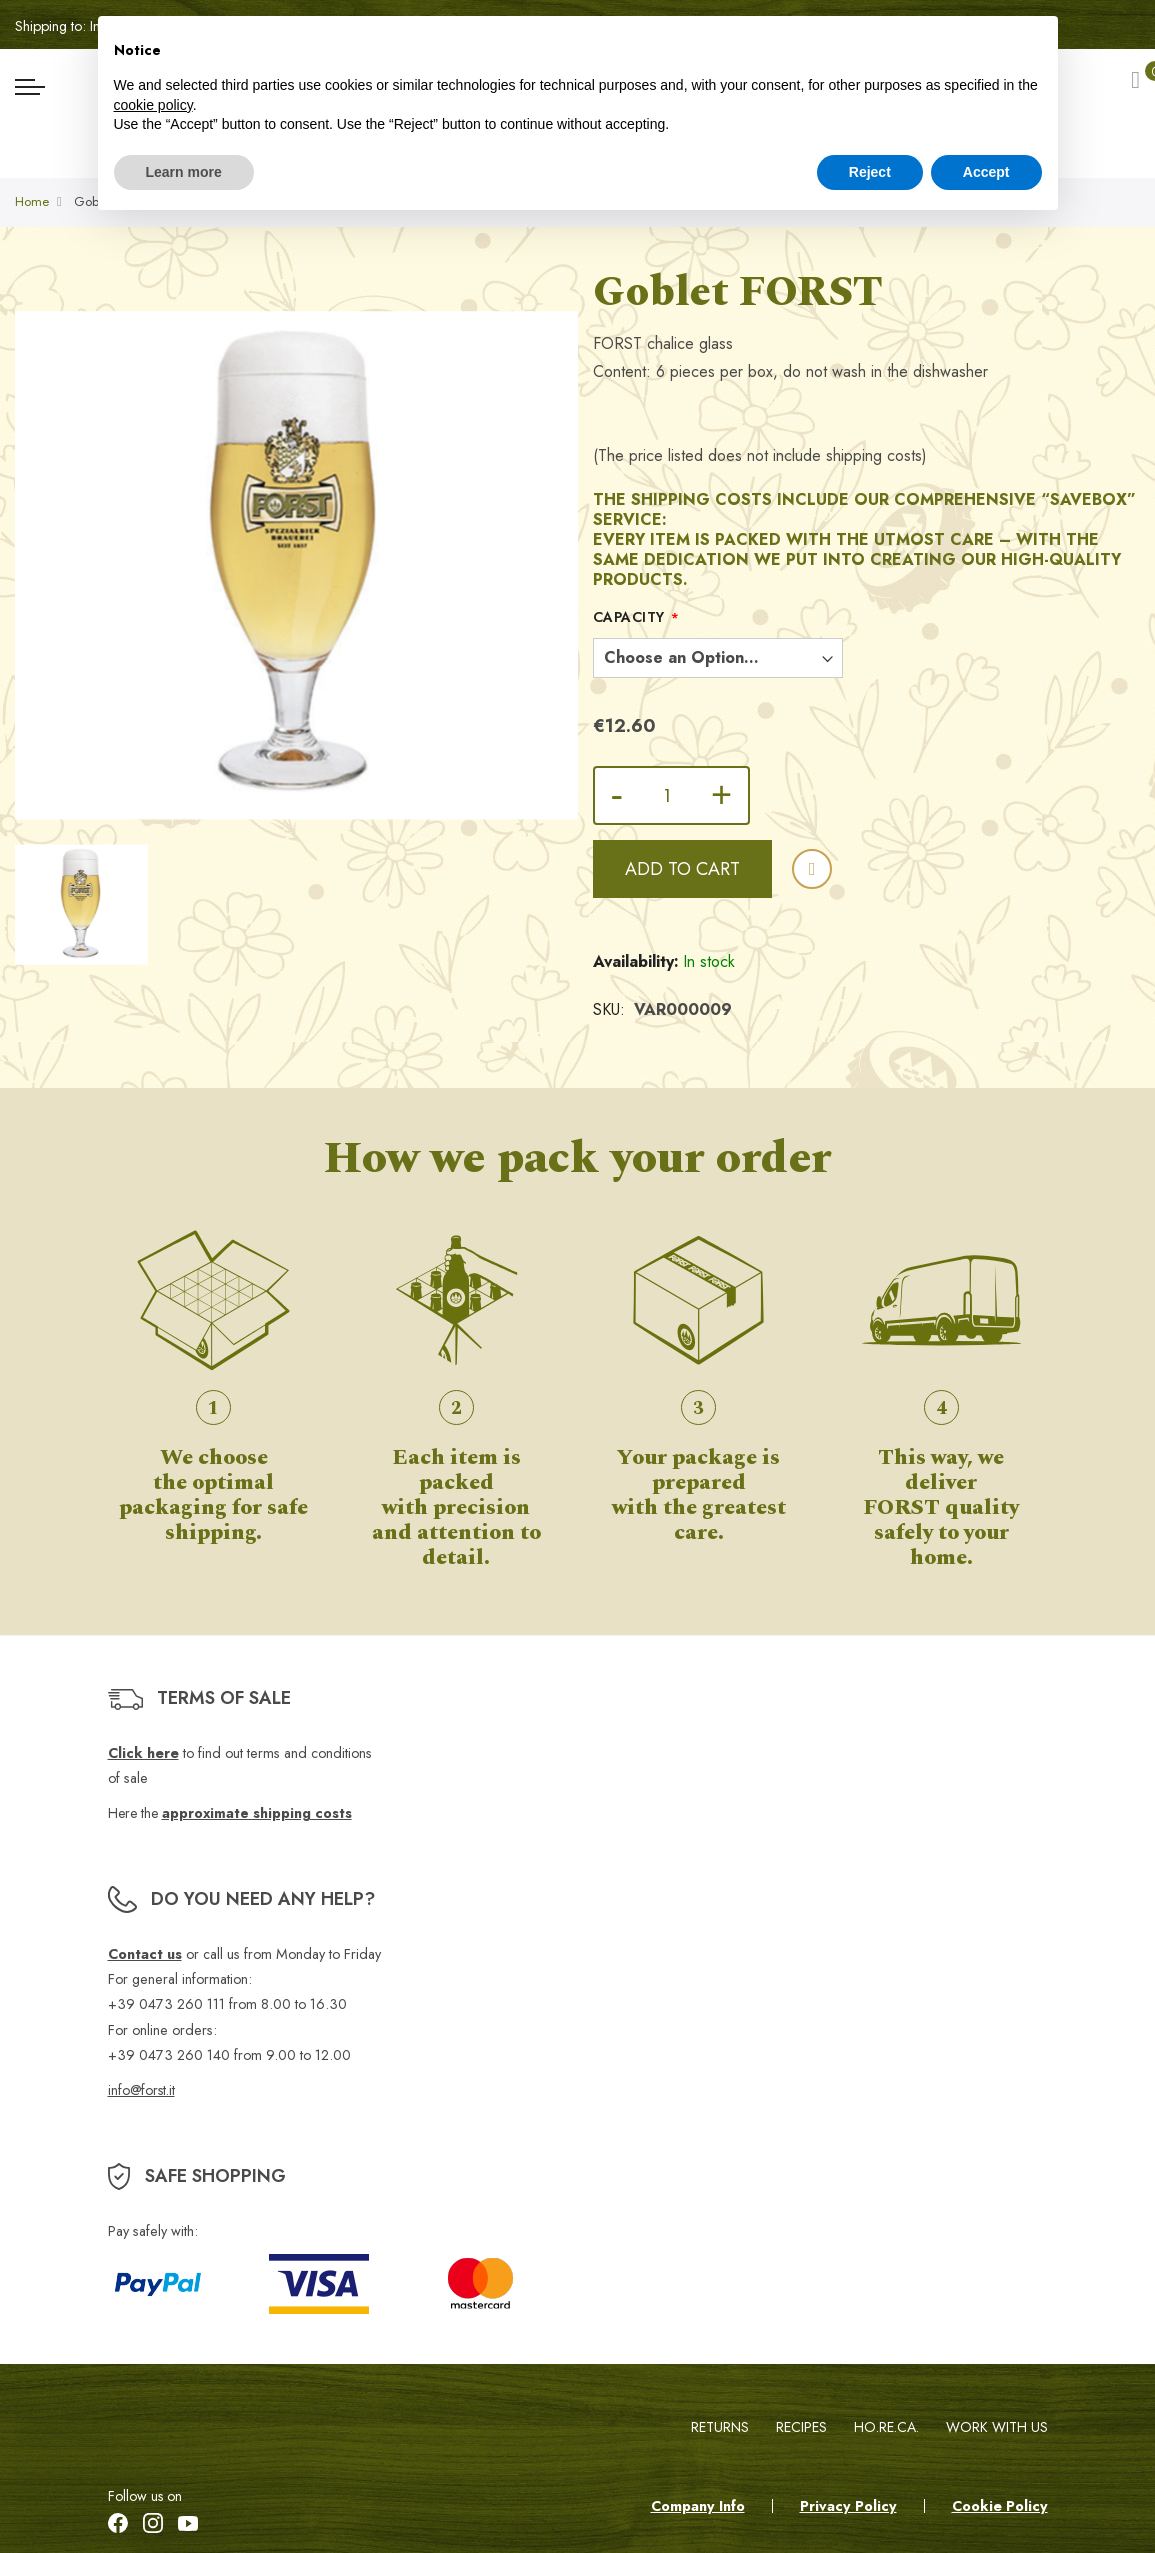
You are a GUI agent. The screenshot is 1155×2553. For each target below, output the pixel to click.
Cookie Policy (1000, 2506)
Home (32, 204)
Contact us (145, 1954)
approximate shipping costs (257, 1814)
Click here (143, 1753)
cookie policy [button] (153, 105)
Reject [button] (870, 172)
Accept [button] (986, 172)
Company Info (698, 2506)
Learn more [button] (184, 172)
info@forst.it (141, 2090)
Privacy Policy (848, 2506)
